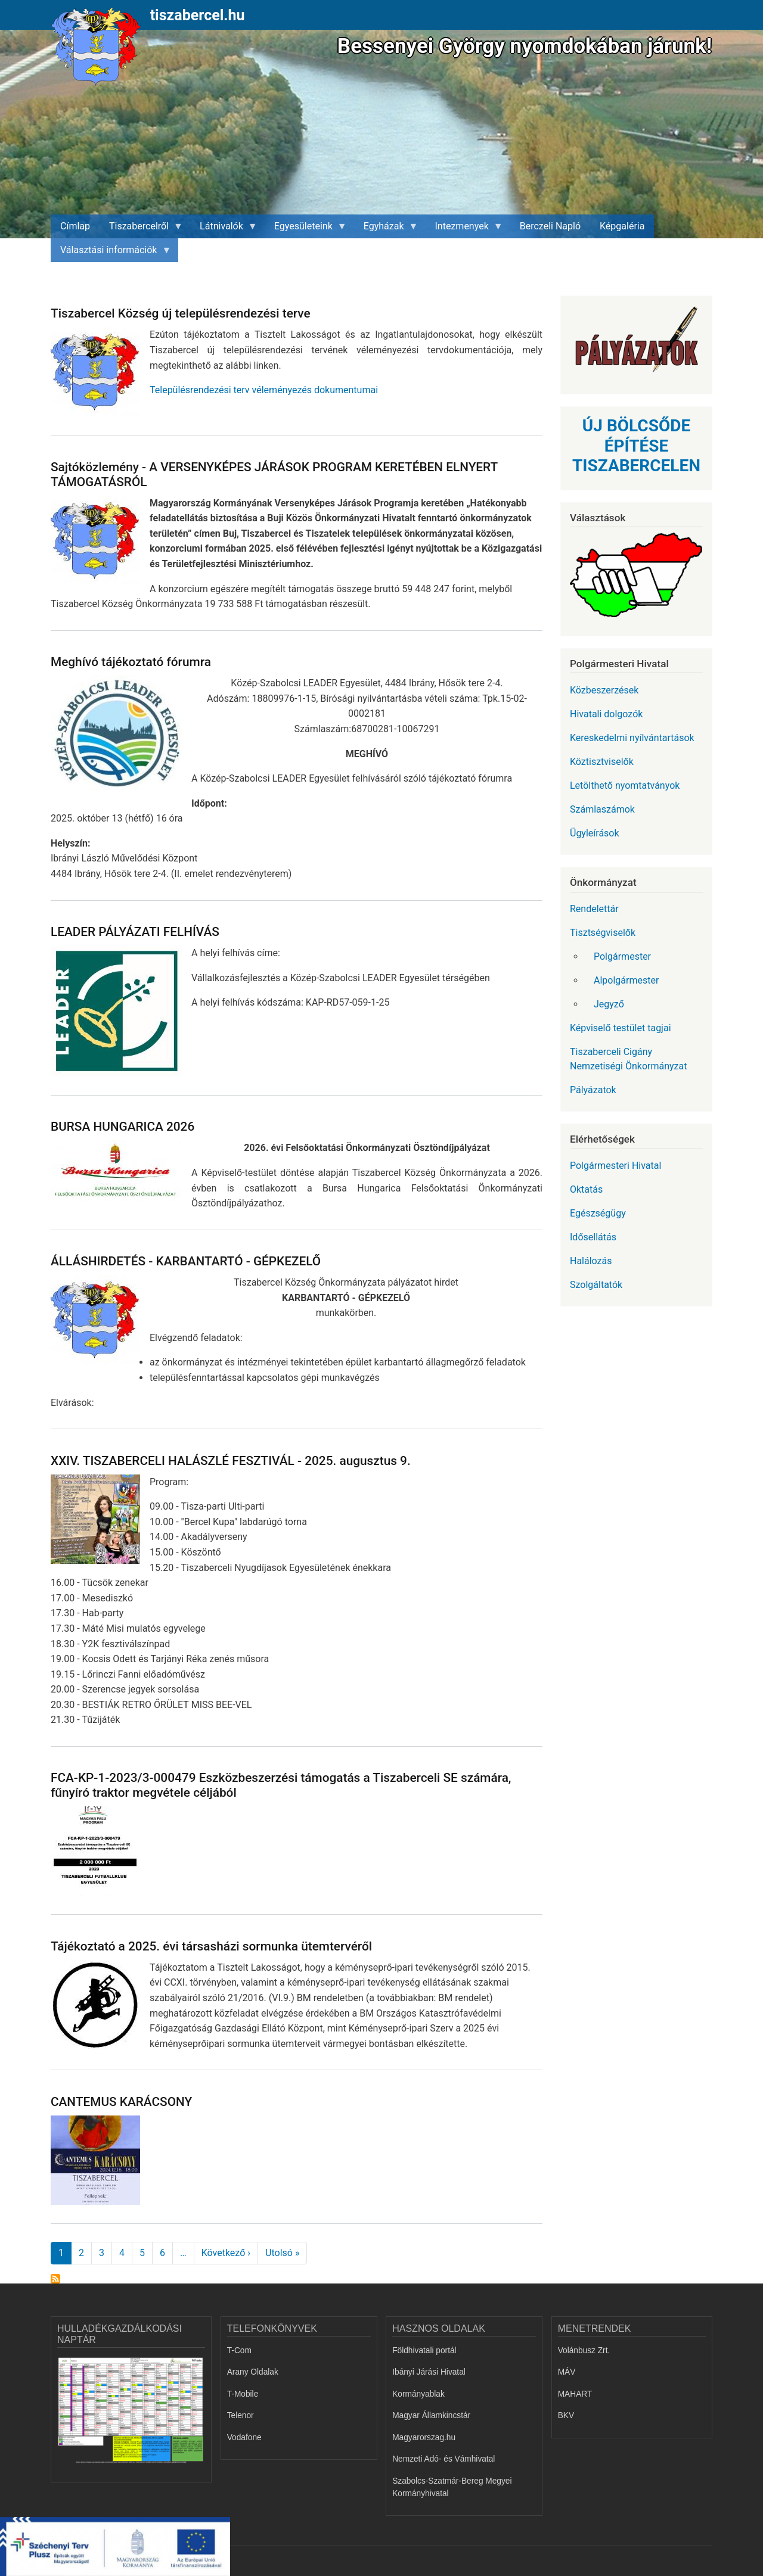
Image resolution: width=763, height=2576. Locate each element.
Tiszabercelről (141, 229)
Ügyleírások (594, 833)
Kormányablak (418, 2394)
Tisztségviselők (602, 932)
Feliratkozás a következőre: (55, 2278)
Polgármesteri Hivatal (615, 1165)
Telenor (240, 2415)
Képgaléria (622, 226)
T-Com (239, 2350)
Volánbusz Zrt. (584, 2350)
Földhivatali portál (424, 2350)
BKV (566, 2415)
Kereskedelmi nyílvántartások (632, 737)
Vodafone (244, 2437)
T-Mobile (243, 2394)
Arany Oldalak (252, 2371)
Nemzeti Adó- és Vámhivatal (443, 2458)
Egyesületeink (306, 229)
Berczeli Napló (550, 226)
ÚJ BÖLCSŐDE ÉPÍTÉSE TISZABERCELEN (636, 445)
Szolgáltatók (596, 1284)
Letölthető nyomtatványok (625, 785)
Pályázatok (593, 1090)
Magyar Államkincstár (431, 2415)
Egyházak (386, 229)
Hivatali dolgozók (606, 714)
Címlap (75, 226)
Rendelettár (594, 908)
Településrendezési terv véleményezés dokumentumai (264, 390)
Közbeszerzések (604, 690)
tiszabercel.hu (197, 15)
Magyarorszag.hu (423, 2437)
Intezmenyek (464, 229)
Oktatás (586, 1189)
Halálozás (591, 1261)
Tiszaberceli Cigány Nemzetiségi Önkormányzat (628, 1059)
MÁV (567, 2371)
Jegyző (609, 1004)
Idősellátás (593, 1237)
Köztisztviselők (602, 761)
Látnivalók (224, 229)
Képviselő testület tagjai (620, 1028)
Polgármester (622, 956)
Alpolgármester (626, 980)
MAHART (575, 2394)
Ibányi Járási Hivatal (429, 2371)
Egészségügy (598, 1213)
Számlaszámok (602, 809)
